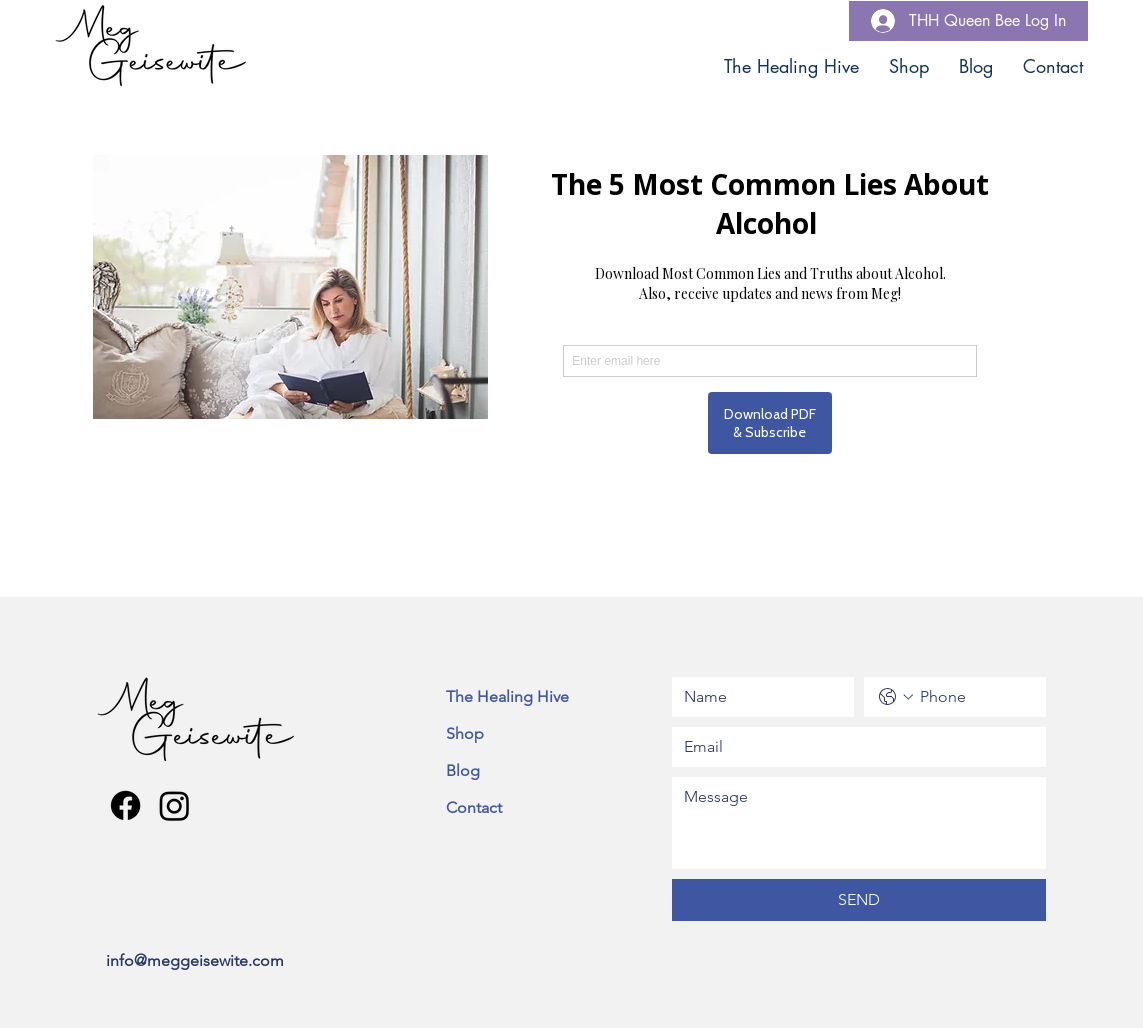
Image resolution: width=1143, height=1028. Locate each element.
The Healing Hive (507, 696)
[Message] (859, 823)
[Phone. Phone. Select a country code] (896, 697)
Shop (465, 733)
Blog (463, 770)
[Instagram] (174, 805)
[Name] (757, 697)
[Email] (853, 747)
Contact (474, 807)
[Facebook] (125, 805)
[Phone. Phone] (975, 697)
